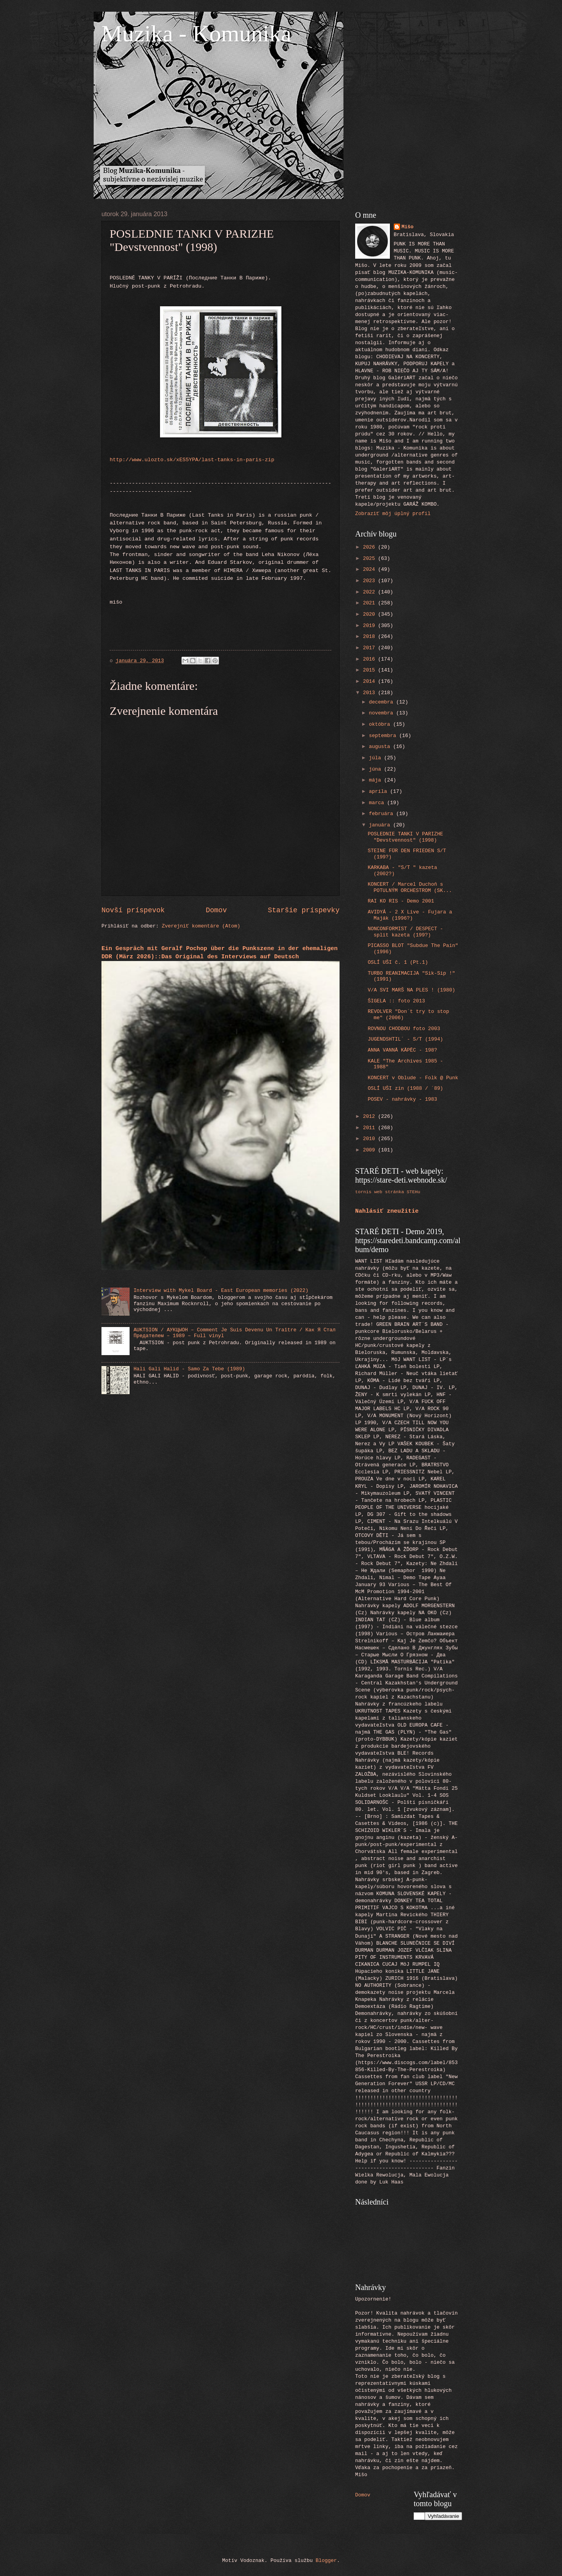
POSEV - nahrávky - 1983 (402, 1099)
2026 (370, 547)
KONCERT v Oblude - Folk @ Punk (413, 1078)
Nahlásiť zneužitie (387, 1211)
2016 (370, 659)
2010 (370, 1139)
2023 (370, 581)
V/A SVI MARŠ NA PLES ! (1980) (411, 990)
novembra (382, 713)
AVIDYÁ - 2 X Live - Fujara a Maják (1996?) (410, 915)
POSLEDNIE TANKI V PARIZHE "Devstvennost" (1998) (405, 837)
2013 (370, 693)
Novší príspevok (133, 910)
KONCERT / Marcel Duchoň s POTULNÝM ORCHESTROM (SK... (410, 887)
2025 (370, 558)
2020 (370, 614)
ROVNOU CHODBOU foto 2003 (404, 1029)
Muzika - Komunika (196, 33)
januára (381, 825)
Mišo (408, 227)
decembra (382, 702)
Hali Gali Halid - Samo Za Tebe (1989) (189, 1369)
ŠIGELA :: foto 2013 (396, 1001)
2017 (370, 648)
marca (378, 803)
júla (376, 758)
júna (376, 769)
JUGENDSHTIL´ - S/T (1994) (405, 1039)
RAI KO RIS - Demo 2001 (401, 901)
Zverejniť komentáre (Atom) (201, 926)
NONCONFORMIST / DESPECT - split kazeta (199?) (405, 932)
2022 (370, 592)
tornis (363, 1191)
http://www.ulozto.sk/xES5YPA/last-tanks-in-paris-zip (192, 460)
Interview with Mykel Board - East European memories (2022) (220, 1290)
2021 (370, 603)
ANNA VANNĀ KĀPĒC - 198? (402, 1050)
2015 (370, 670)
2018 (370, 637)
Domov (216, 910)
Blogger (326, 2561)
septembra (384, 736)
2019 (370, 626)
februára (382, 814)
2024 (370, 569)
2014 (370, 681)
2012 (370, 1116)
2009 (370, 1150)
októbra (381, 724)
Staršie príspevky (304, 910)
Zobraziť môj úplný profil (392, 514)
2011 (370, 1128)
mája (376, 780)
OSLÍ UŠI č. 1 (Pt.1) (398, 962)
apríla (379, 791)
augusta (381, 747)
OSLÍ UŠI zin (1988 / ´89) (405, 1088)
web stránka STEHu (397, 1191)
